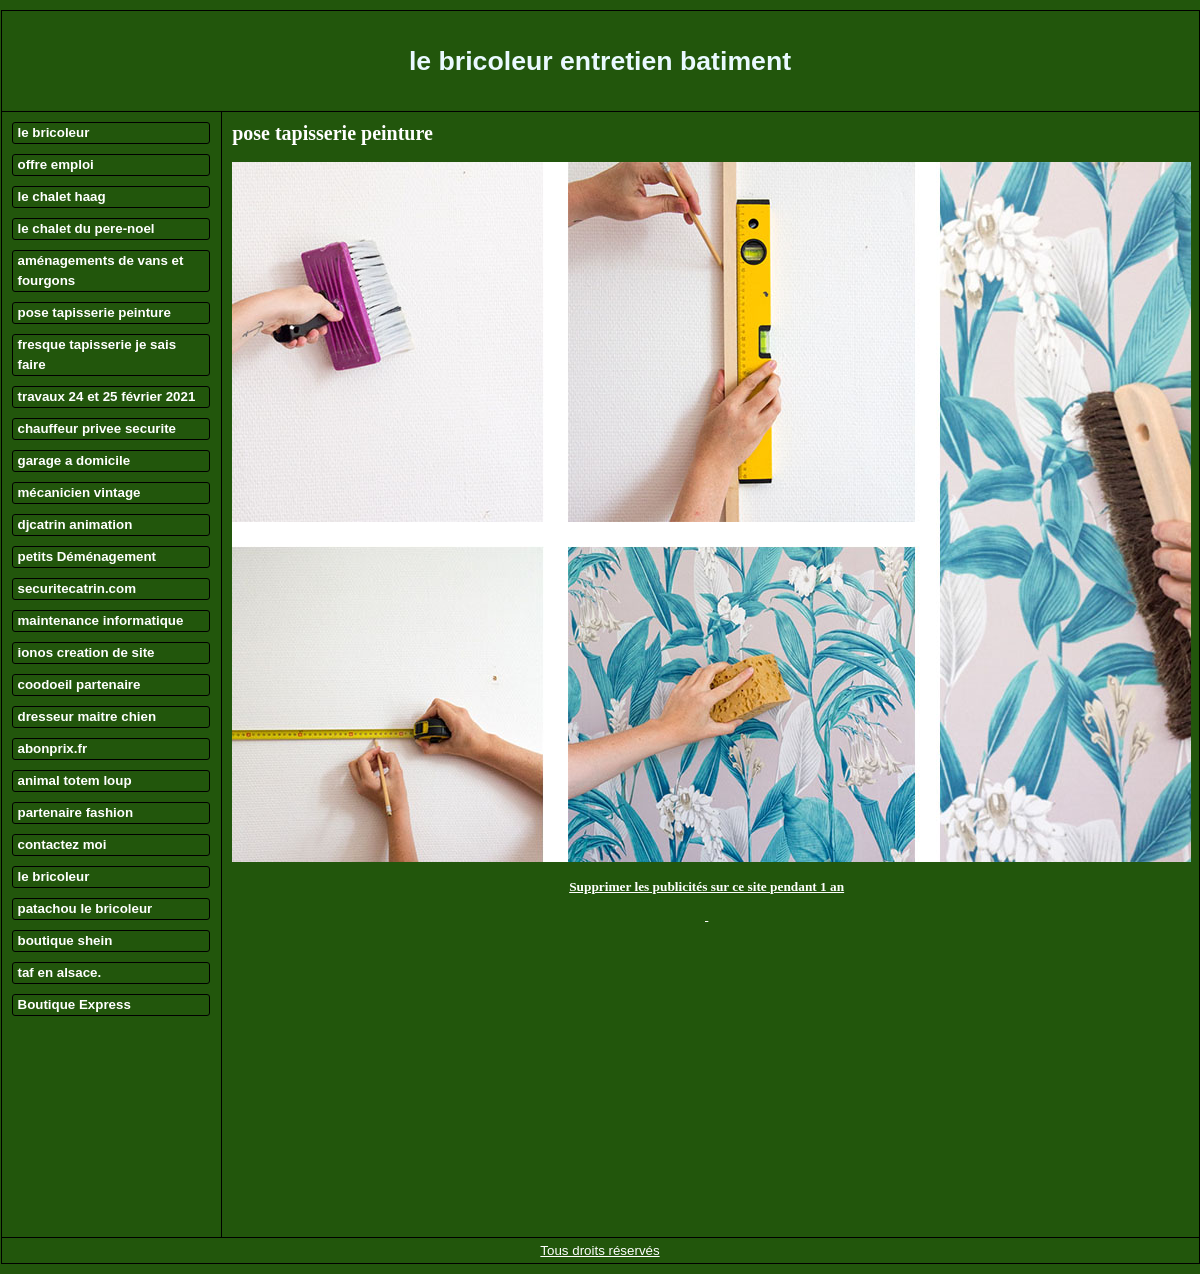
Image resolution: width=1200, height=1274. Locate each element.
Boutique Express (74, 1004)
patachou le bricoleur (85, 908)
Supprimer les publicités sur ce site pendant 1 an (706, 886)
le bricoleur (54, 132)
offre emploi (56, 164)
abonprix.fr (53, 748)
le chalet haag (62, 196)
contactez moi (62, 844)
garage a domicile (74, 460)
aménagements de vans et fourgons (101, 270)
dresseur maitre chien (87, 716)
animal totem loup (75, 780)
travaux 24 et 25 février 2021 (107, 396)
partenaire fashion (76, 812)
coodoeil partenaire (79, 684)
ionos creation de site (86, 652)
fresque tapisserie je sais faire (97, 354)
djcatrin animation (75, 524)
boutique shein (65, 940)
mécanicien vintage (79, 492)
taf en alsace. (60, 972)
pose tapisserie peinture (94, 312)
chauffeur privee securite (97, 428)
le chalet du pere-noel (86, 228)
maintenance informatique (101, 620)
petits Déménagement (87, 556)
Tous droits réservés (599, 1250)
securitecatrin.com (77, 588)
